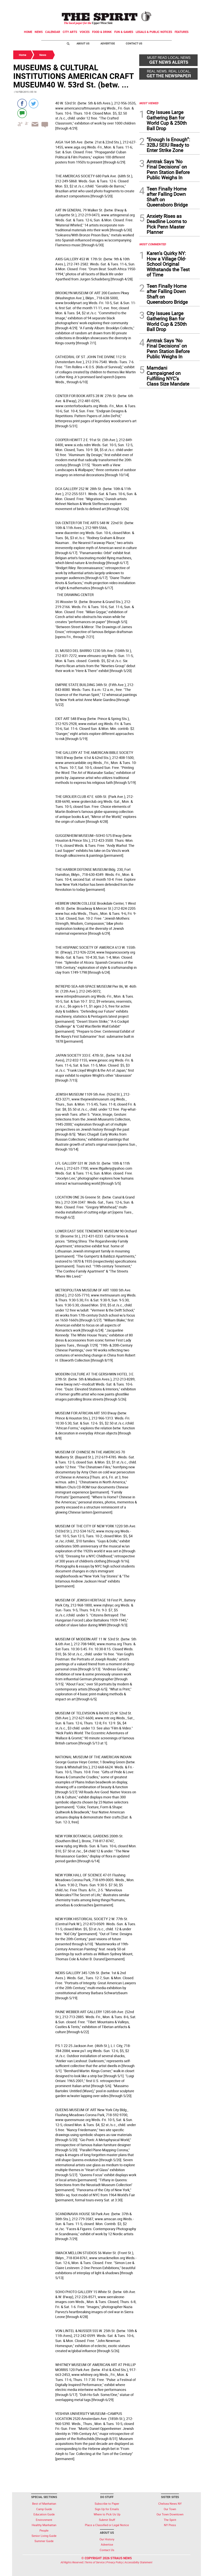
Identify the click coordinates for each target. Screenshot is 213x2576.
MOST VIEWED (148, 103)
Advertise (107, 43)
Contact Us (134, 43)
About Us (83, 43)
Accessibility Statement (138, 2562)
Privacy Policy (114, 2562)
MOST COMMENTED (152, 244)
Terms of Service (95, 2562)
